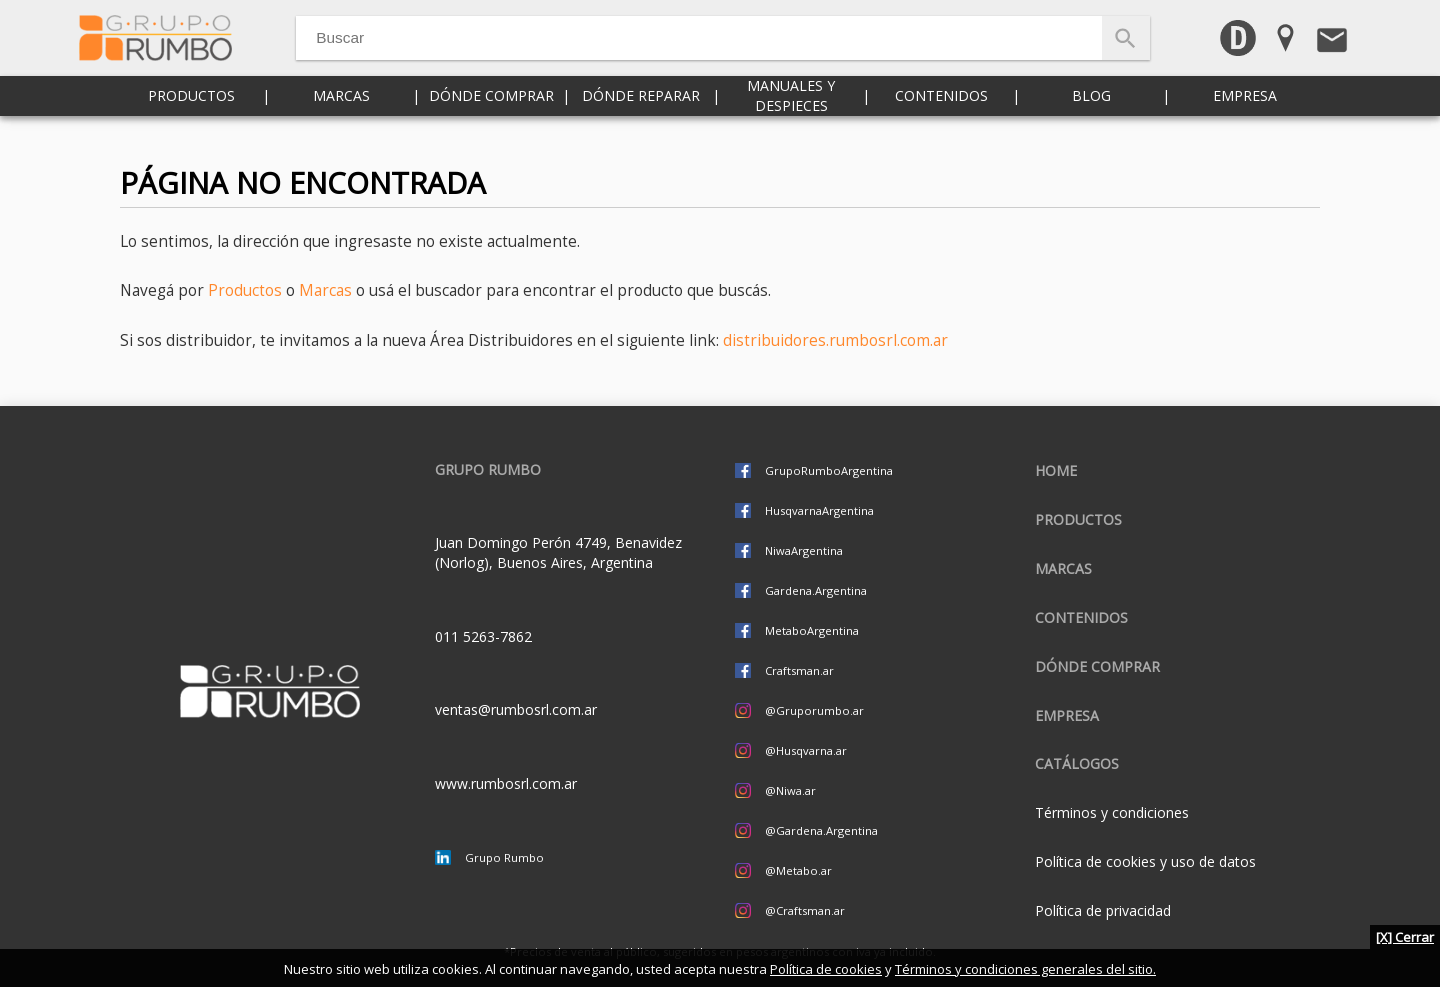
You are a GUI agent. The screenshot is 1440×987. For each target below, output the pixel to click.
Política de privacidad (1103, 910)
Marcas (341, 119)
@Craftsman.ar (805, 910)
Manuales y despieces (791, 119)
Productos (191, 119)
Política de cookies (826, 969)
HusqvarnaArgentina (819, 510)
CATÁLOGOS (1077, 763)
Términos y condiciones (1112, 812)
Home (1056, 470)
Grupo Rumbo (504, 857)
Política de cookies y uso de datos (1145, 861)
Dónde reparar (641, 119)
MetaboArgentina (812, 630)
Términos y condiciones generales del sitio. (1025, 969)
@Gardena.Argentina (821, 830)
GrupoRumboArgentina (829, 470)
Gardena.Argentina (816, 590)
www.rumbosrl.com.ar (506, 783)
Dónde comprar (491, 119)
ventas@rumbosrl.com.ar (516, 709)
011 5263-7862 (483, 636)
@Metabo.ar (798, 870)
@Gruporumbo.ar (814, 710)
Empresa (1245, 119)
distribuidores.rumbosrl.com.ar (835, 340)
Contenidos (941, 119)
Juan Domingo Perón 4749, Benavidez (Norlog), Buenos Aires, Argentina (558, 552)
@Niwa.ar (790, 790)
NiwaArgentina (804, 550)
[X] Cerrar (1405, 937)
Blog (1091, 119)
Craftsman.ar (799, 670)
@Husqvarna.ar (806, 750)
